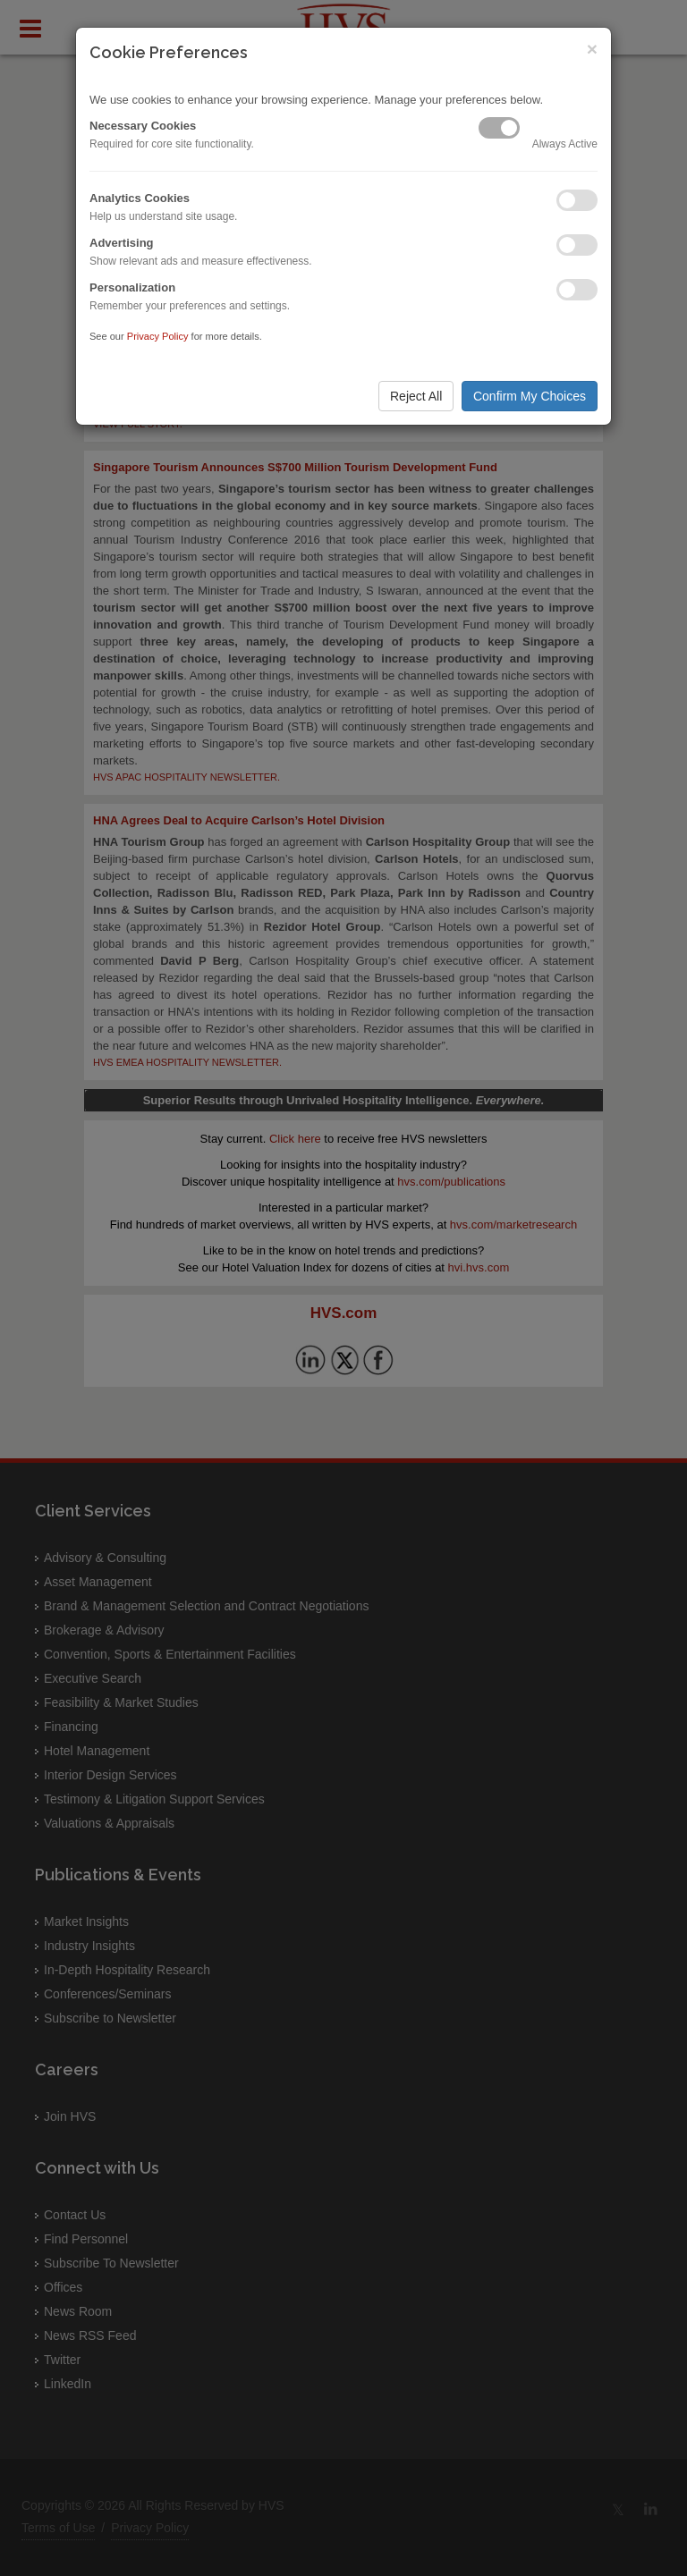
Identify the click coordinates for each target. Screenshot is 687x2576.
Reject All (416, 396)
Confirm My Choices (529, 396)
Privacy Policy (158, 336)
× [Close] (592, 48)
